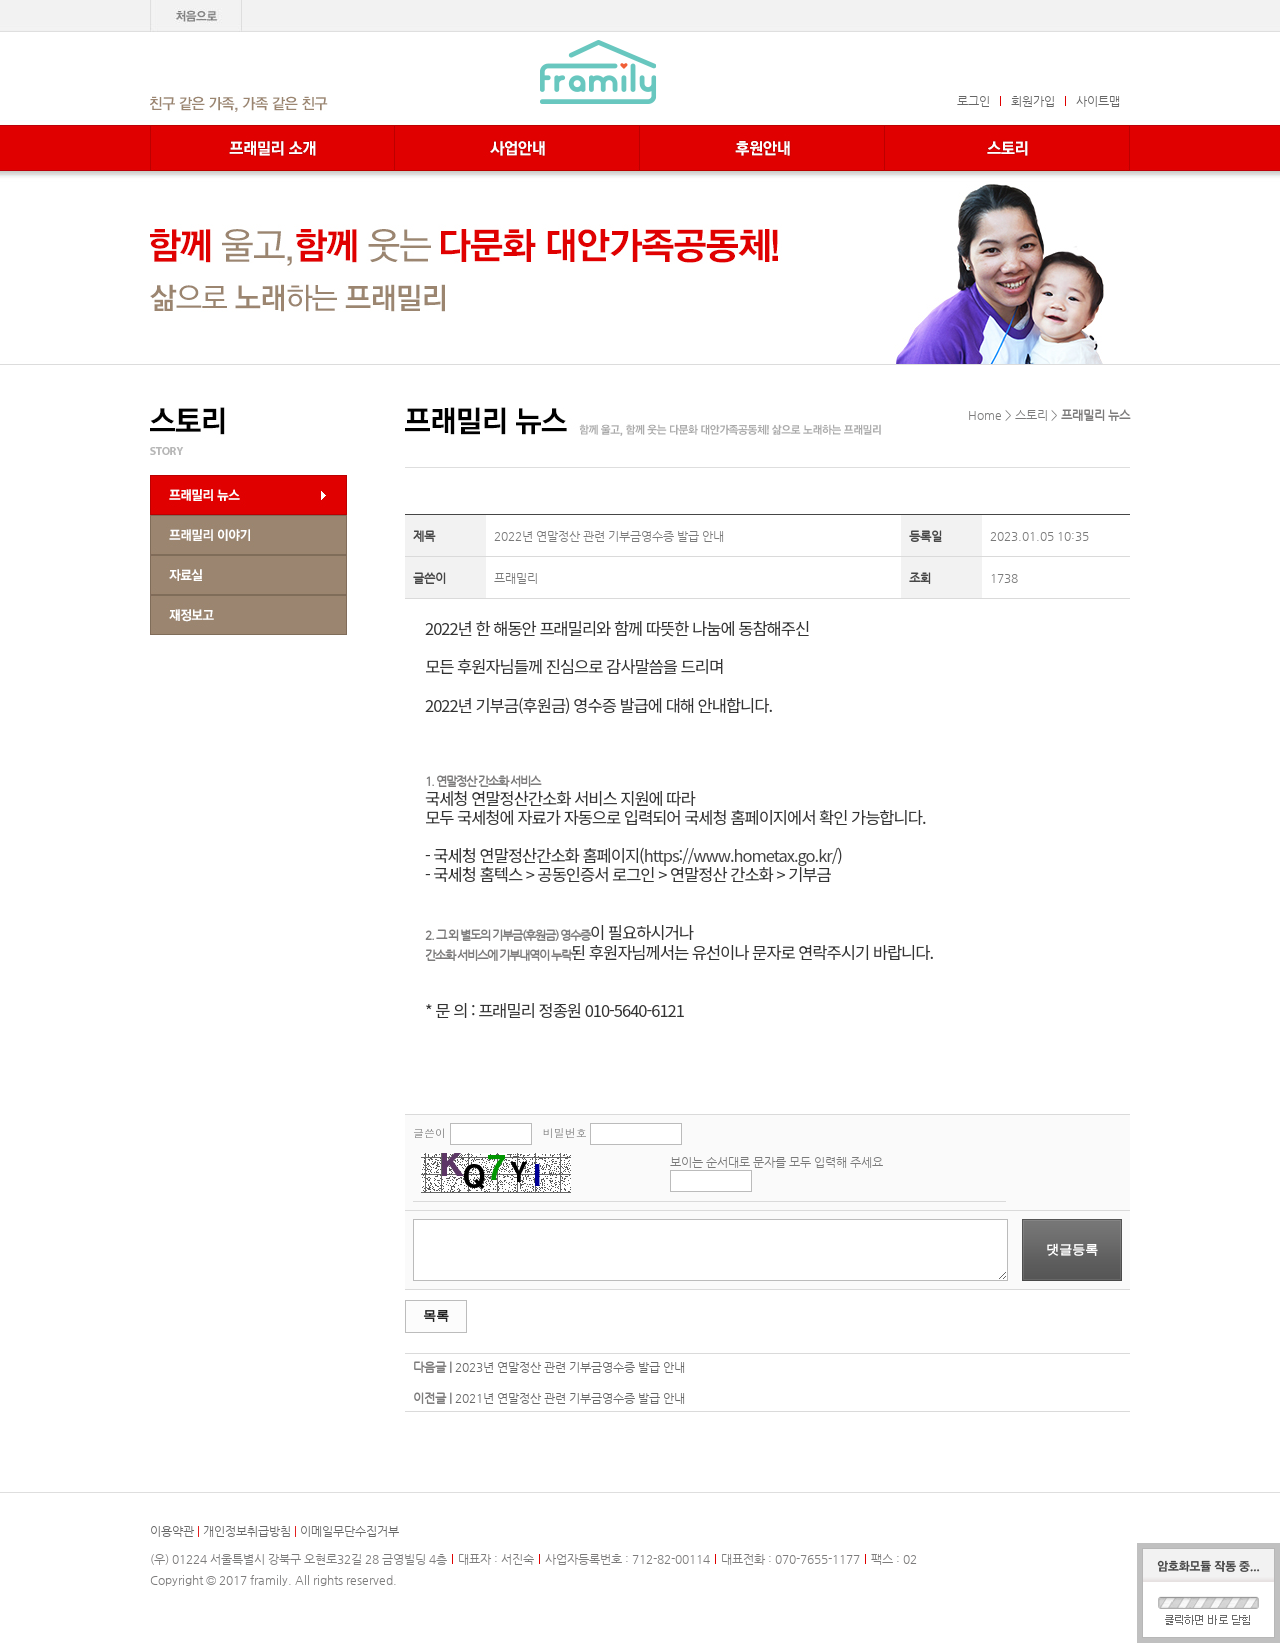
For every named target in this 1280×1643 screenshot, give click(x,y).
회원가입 (1033, 101)
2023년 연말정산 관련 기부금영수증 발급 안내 (570, 1367)
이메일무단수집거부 (349, 1531)
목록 (436, 1315)
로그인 (973, 101)
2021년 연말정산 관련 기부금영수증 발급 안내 (570, 1398)
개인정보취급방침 (247, 1531)
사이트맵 (1098, 101)
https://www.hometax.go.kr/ (740, 855)
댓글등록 (1072, 1249)
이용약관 (172, 1531)
